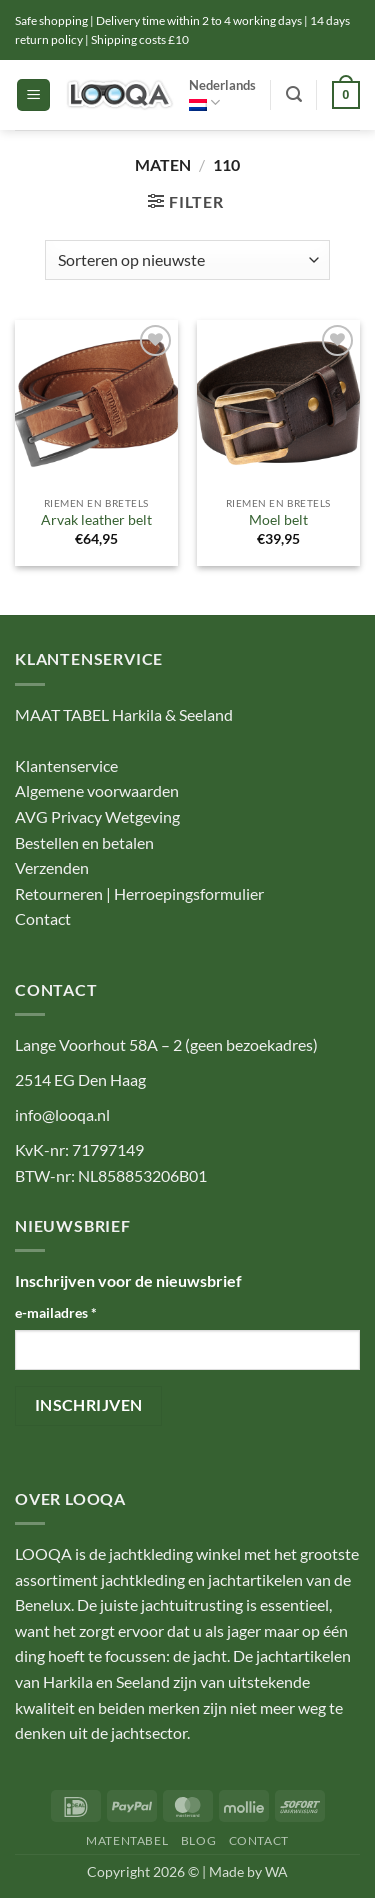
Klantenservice (66, 765)
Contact (43, 918)
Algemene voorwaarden (97, 790)
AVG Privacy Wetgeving (97, 816)
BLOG (198, 1840)
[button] (33, 95)
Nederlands (222, 94)
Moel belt (278, 520)
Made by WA (248, 1871)
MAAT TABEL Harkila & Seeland (124, 714)
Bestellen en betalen (84, 842)
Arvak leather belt (96, 520)
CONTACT (259, 1840)
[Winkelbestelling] (187, 260)
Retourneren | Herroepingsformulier (139, 893)
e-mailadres (56, 1312)
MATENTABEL (127, 1840)
